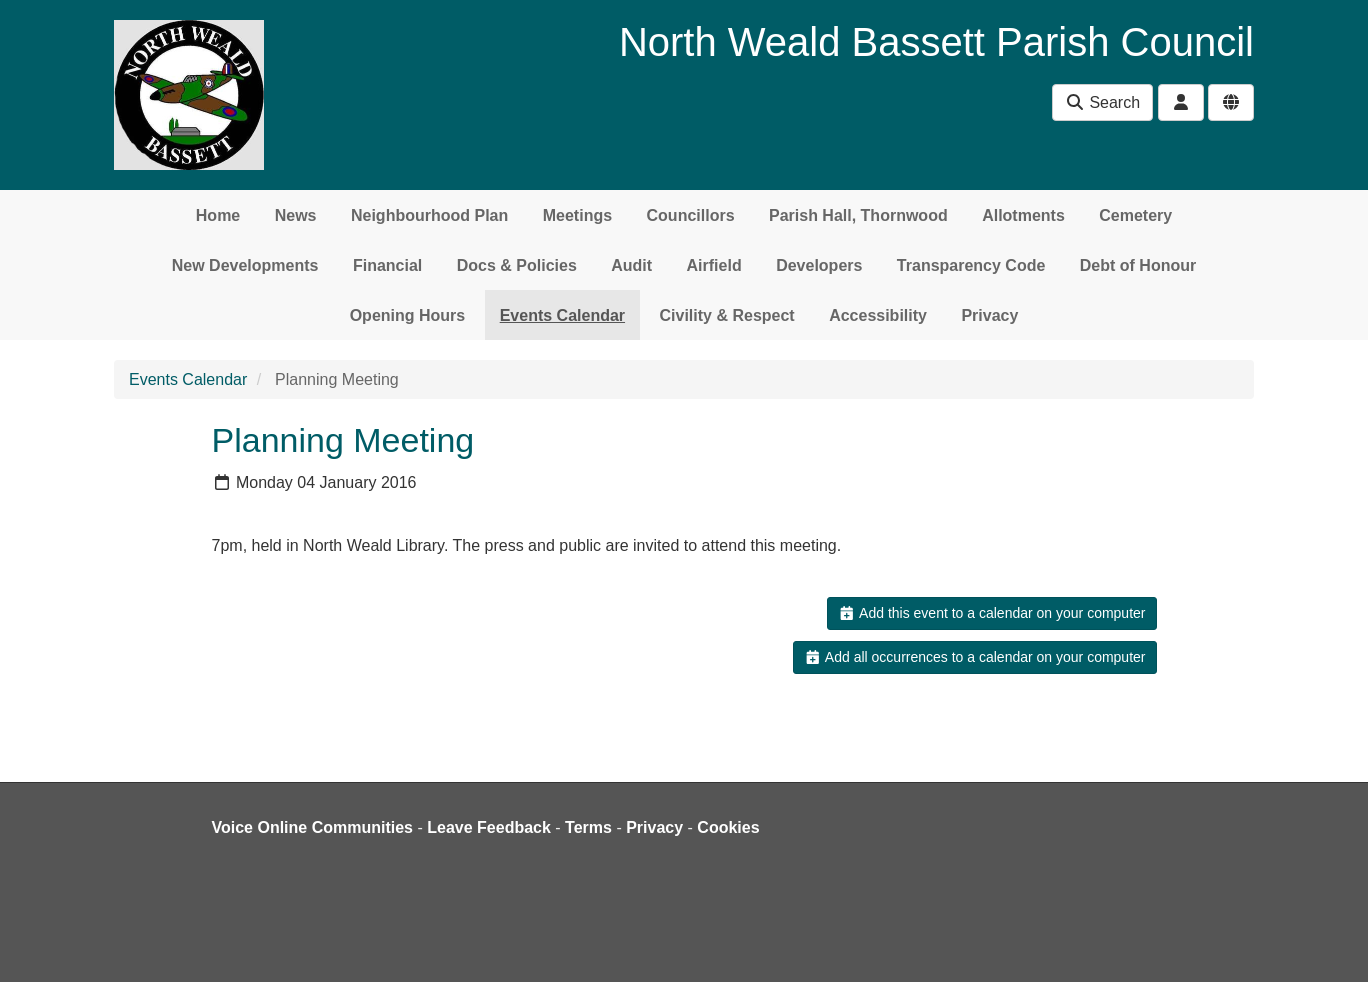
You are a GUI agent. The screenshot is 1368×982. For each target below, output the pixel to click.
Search (1102, 102)
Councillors (691, 215)
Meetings (577, 215)
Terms (588, 827)
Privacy (989, 315)
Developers (819, 265)
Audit (631, 265)
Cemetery (1135, 215)
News (296, 215)
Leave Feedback (489, 827)
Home (218, 215)
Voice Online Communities (313, 827)
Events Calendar (562, 315)
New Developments (245, 265)
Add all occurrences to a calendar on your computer (974, 657)
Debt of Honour (1138, 265)
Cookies (728, 827)
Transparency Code (971, 265)
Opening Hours (408, 315)
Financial (387, 265)
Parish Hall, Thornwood (858, 215)
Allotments (1023, 215)
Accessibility (878, 315)
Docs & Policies (517, 265)
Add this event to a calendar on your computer (991, 613)
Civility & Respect (727, 315)
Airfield (714, 265)
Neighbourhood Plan (429, 215)
